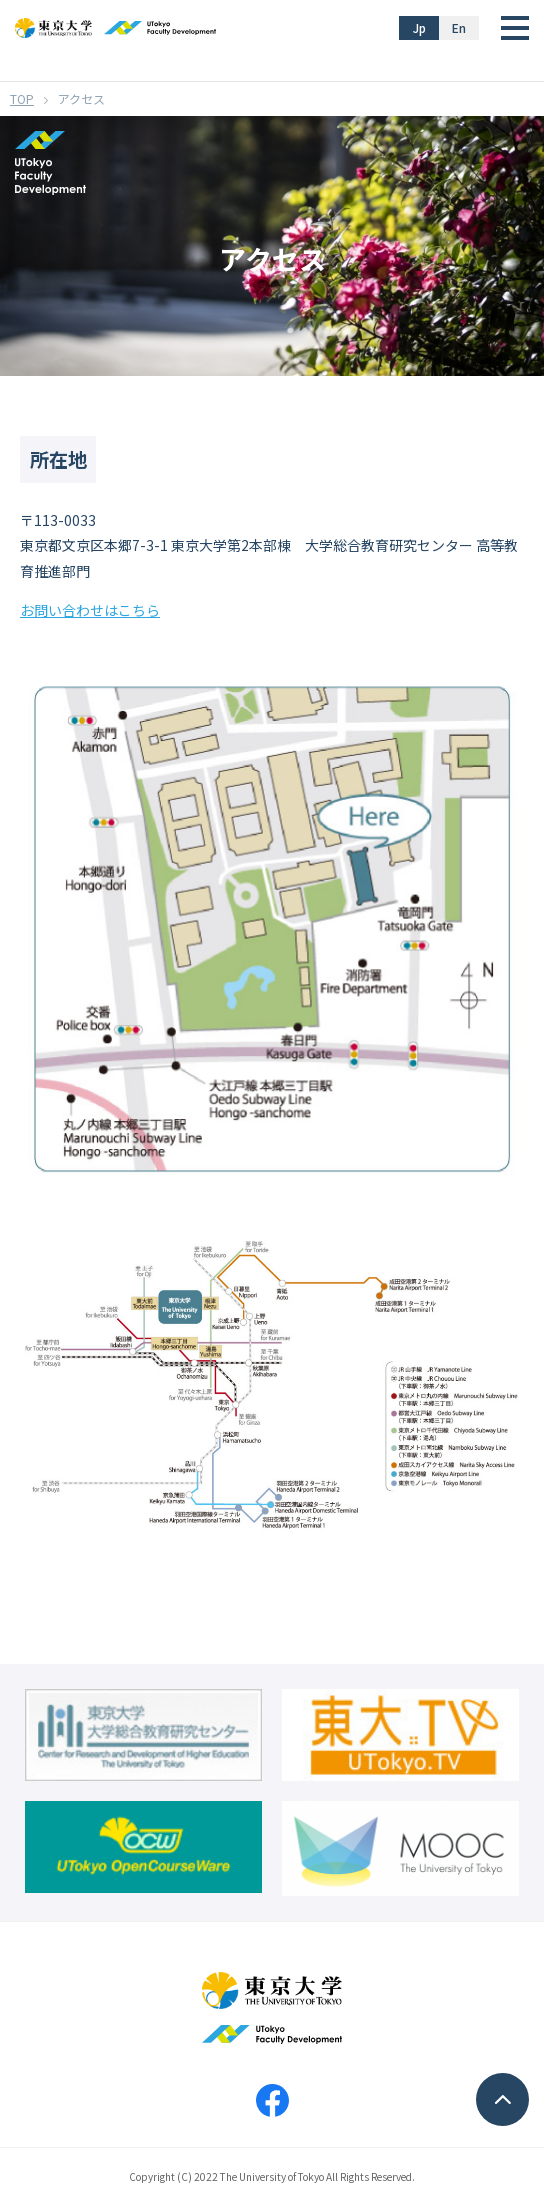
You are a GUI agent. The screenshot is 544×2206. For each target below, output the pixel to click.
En (459, 27)
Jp (419, 27)
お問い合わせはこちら (90, 610)
